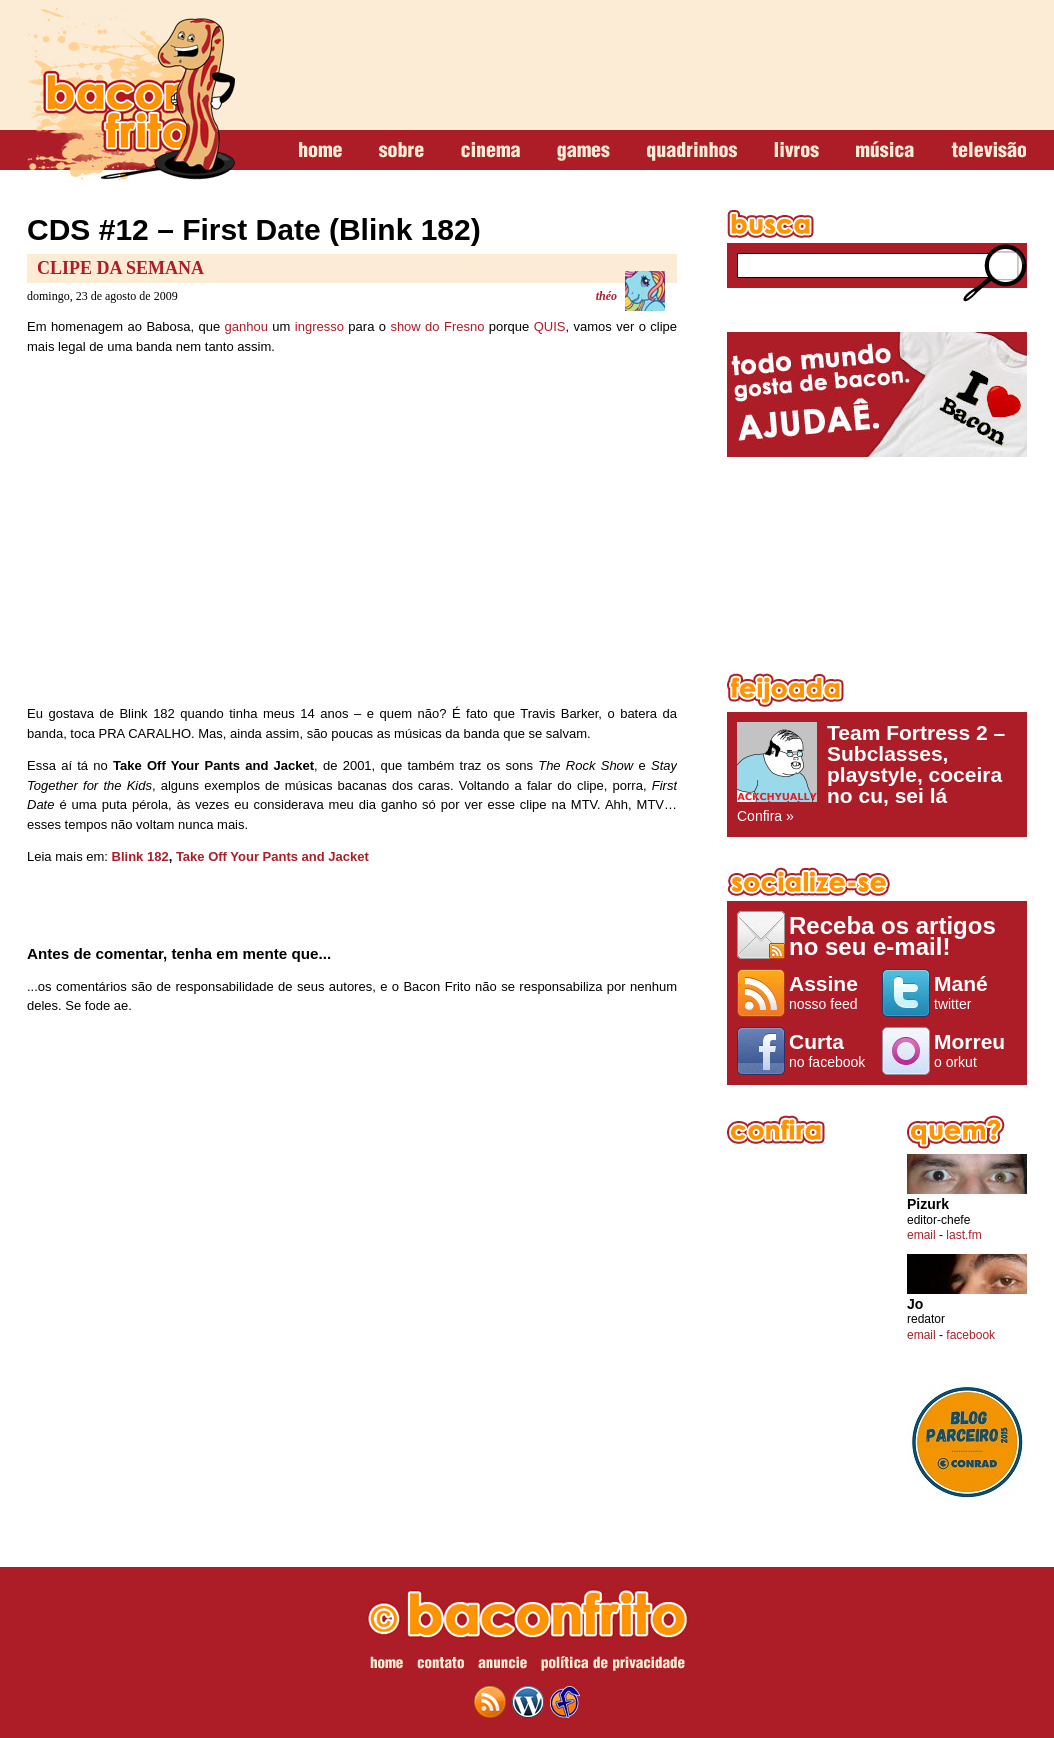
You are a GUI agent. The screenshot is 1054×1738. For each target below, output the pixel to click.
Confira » (877, 773)
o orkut (975, 1050)
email (921, 1235)
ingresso (319, 326)
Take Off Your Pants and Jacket (272, 856)
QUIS (550, 326)
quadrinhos (692, 151)
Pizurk (928, 1204)
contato (440, 1666)
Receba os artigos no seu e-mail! (892, 935)
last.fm (963, 1235)
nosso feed (830, 992)
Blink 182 (140, 856)
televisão (988, 151)
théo (606, 296)
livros (796, 151)
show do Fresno (437, 326)
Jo (915, 1304)
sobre (401, 151)
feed (490, 1702)
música (885, 151)
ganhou (246, 326)
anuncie (502, 1666)
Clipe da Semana (120, 268)
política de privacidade (613, 1666)
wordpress (528, 1702)
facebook (970, 1335)
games (583, 151)
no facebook (830, 1050)
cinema (490, 151)
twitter (975, 992)
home (320, 151)
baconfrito (131, 94)
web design (565, 1702)
